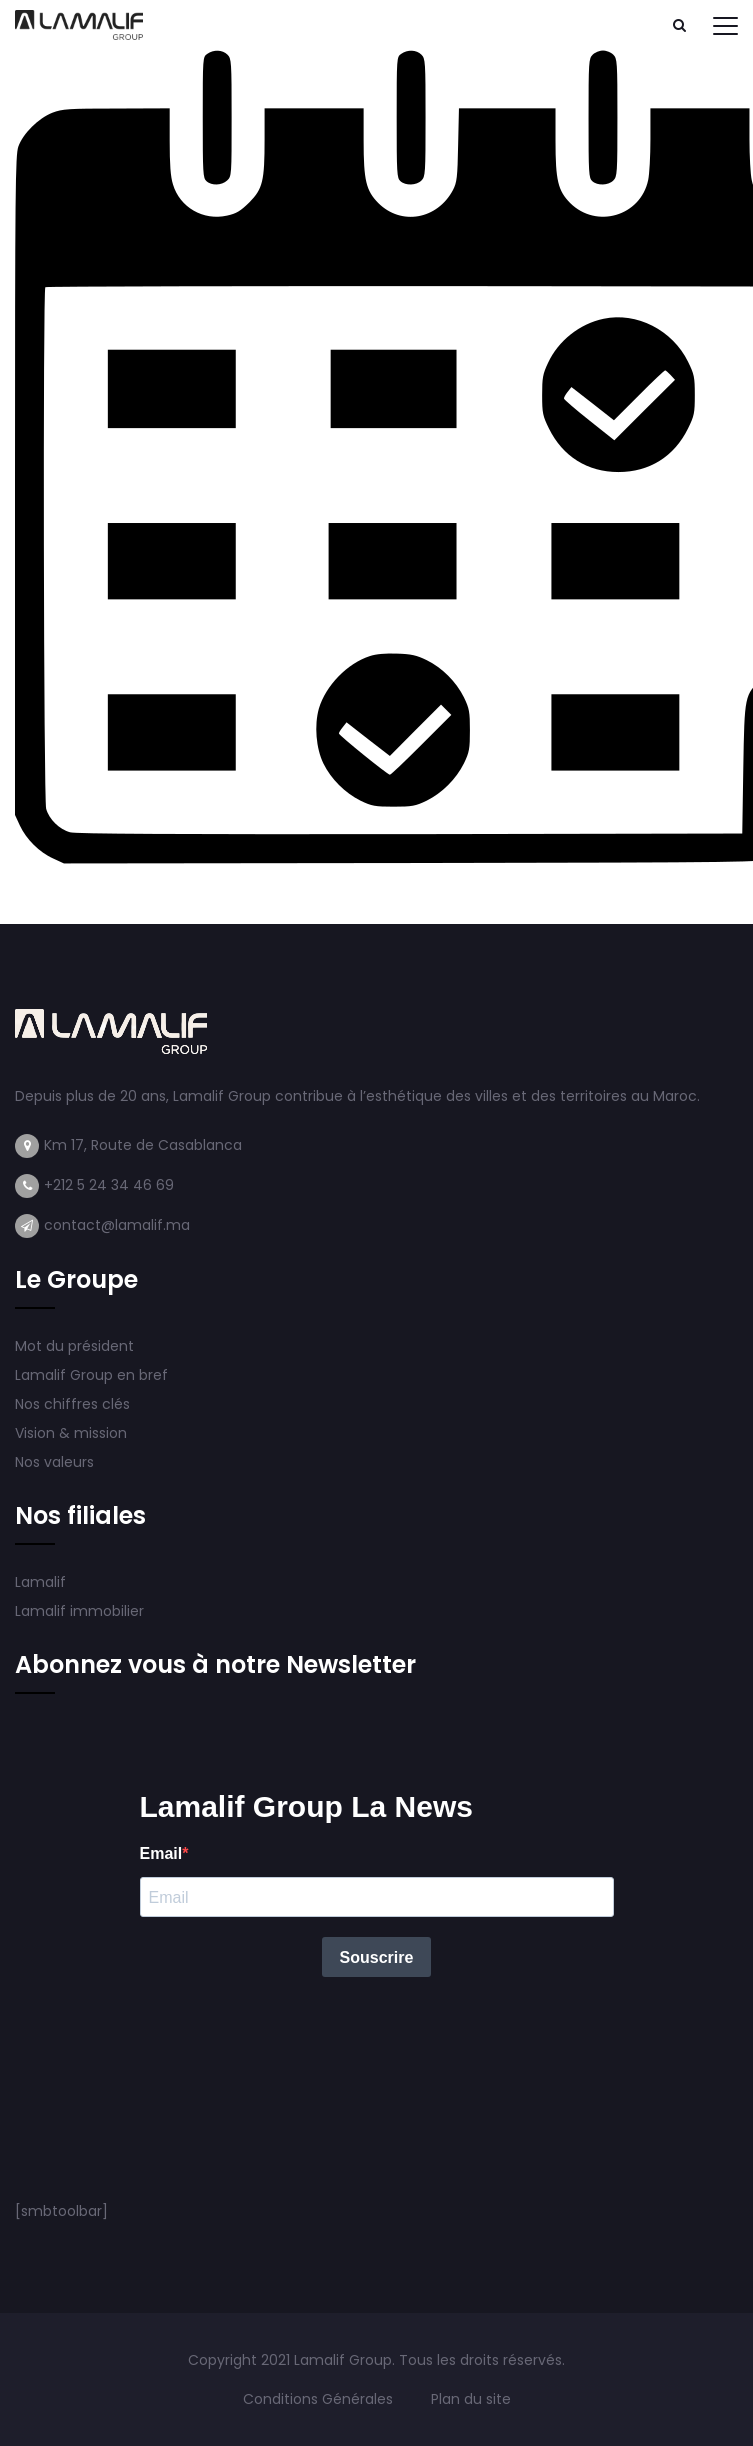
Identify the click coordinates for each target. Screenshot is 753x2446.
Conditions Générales (320, 2399)
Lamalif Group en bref (91, 1375)
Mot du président (74, 1346)
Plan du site (471, 2399)
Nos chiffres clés (72, 1404)
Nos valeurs (56, 1462)
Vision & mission (73, 1433)
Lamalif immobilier (79, 1611)
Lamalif (40, 1582)
